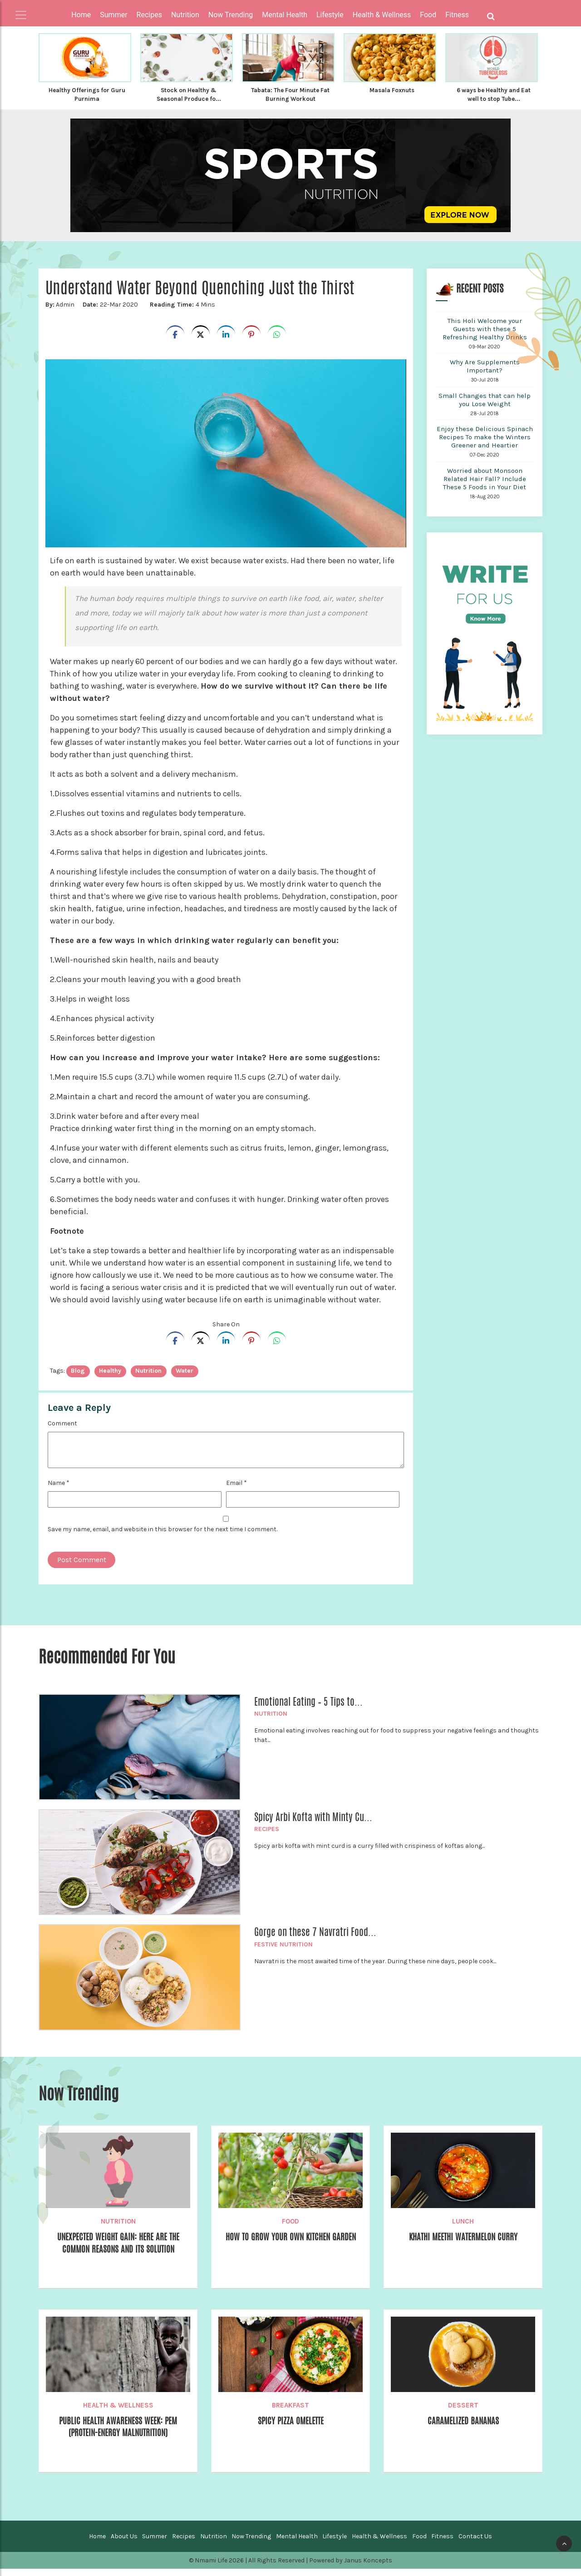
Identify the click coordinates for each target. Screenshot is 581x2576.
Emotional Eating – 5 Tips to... (308, 1709)
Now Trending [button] (230, 14)
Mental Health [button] (284, 14)
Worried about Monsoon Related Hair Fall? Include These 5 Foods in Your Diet (484, 486)
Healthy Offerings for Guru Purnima (87, 94)
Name (58, 1490)
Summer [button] (113, 14)
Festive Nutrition (283, 1952)
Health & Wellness (118, 2412)
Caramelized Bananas (463, 2428)
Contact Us (475, 2543)
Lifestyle (334, 2543)
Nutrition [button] (185, 14)
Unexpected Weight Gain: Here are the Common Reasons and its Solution (118, 2257)
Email (236, 1490)
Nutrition (270, 1721)
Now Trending (251, 2543)
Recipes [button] (149, 14)
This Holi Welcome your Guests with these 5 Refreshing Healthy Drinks (485, 336)
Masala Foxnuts (392, 90)
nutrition (148, 1378)
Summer (154, 2543)
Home (81, 14)
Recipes (266, 1836)
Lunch (463, 2228)
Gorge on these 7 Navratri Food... (315, 1939)
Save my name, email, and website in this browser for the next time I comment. (162, 1536)
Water (184, 1378)
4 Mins (180, 312)
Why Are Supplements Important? (485, 373)
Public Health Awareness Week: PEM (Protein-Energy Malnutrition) (118, 2434)
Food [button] (428, 14)
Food (290, 2228)
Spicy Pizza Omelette (290, 2428)
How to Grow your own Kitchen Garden (290, 2250)
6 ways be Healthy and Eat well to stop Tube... (494, 94)
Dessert (463, 2412)
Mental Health (297, 2543)
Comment (62, 1430)
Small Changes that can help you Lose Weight (484, 407)
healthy (110, 1378)
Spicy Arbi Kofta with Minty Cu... (313, 1824)
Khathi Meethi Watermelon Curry (463, 2244)
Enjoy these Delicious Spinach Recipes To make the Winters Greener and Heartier (485, 444)
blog (78, 1378)
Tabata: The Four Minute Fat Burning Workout (290, 94)
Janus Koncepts (368, 2567)
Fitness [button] (457, 14)
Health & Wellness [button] (382, 14)
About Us (124, 2543)
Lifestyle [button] (330, 14)
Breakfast (290, 2412)
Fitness (442, 2543)
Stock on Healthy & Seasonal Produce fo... (189, 94)
